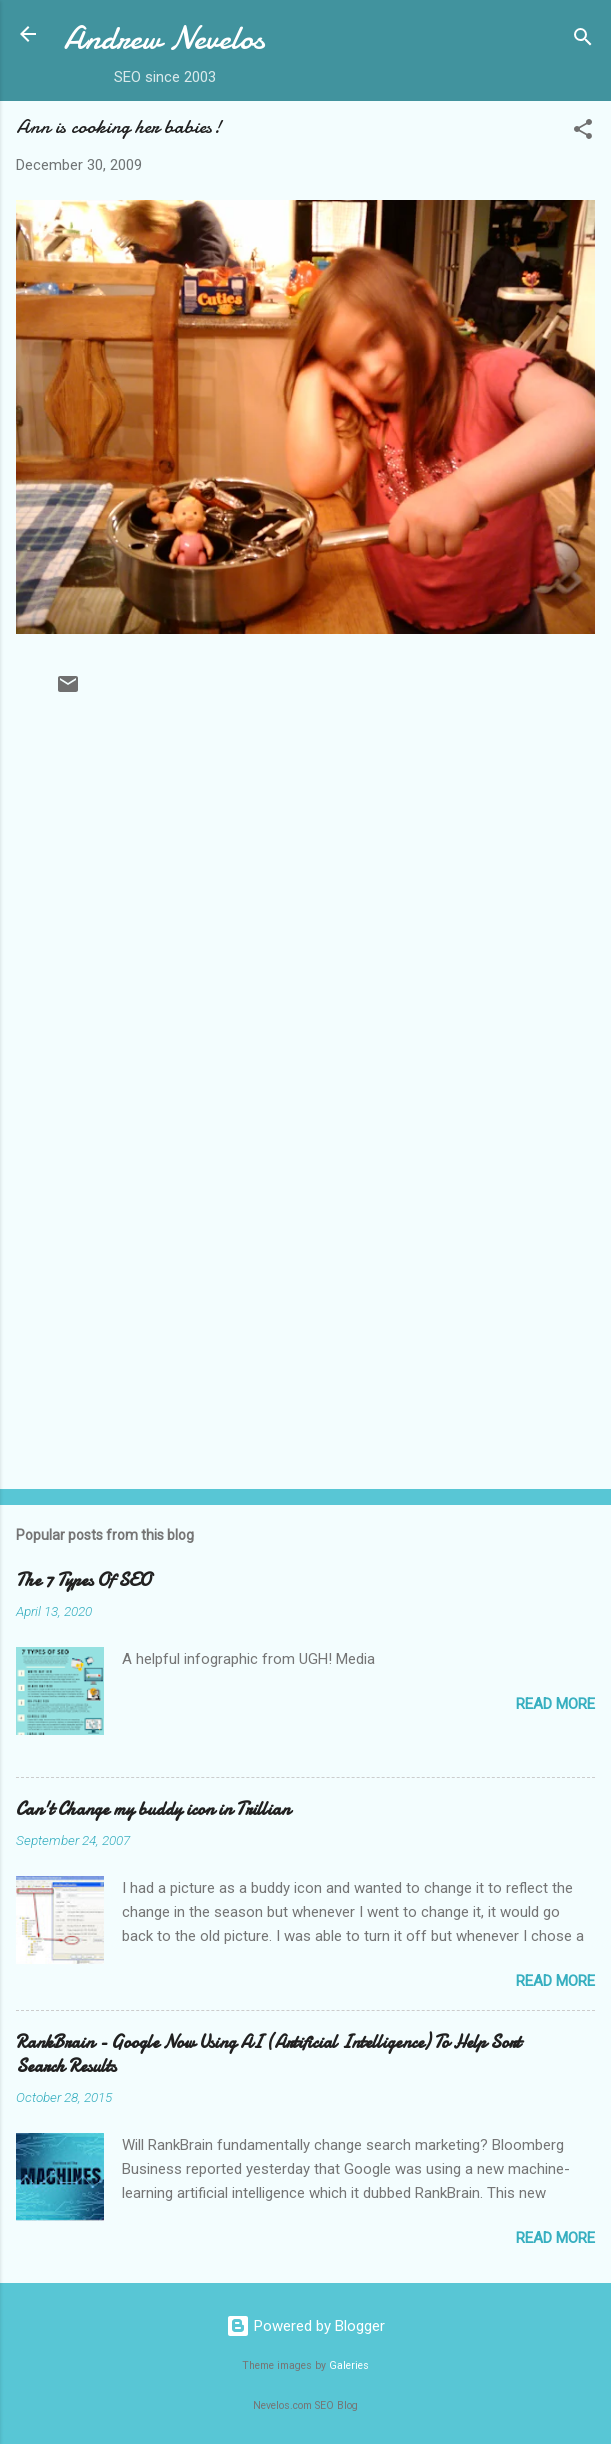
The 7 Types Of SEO (83, 1580)
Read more (555, 1704)
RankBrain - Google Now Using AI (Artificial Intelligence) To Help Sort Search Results (268, 2054)
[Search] (583, 40)
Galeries (349, 2365)
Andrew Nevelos (164, 38)
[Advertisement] (305, 1317)
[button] (583, 132)
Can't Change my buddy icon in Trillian (153, 1809)
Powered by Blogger (305, 2326)
